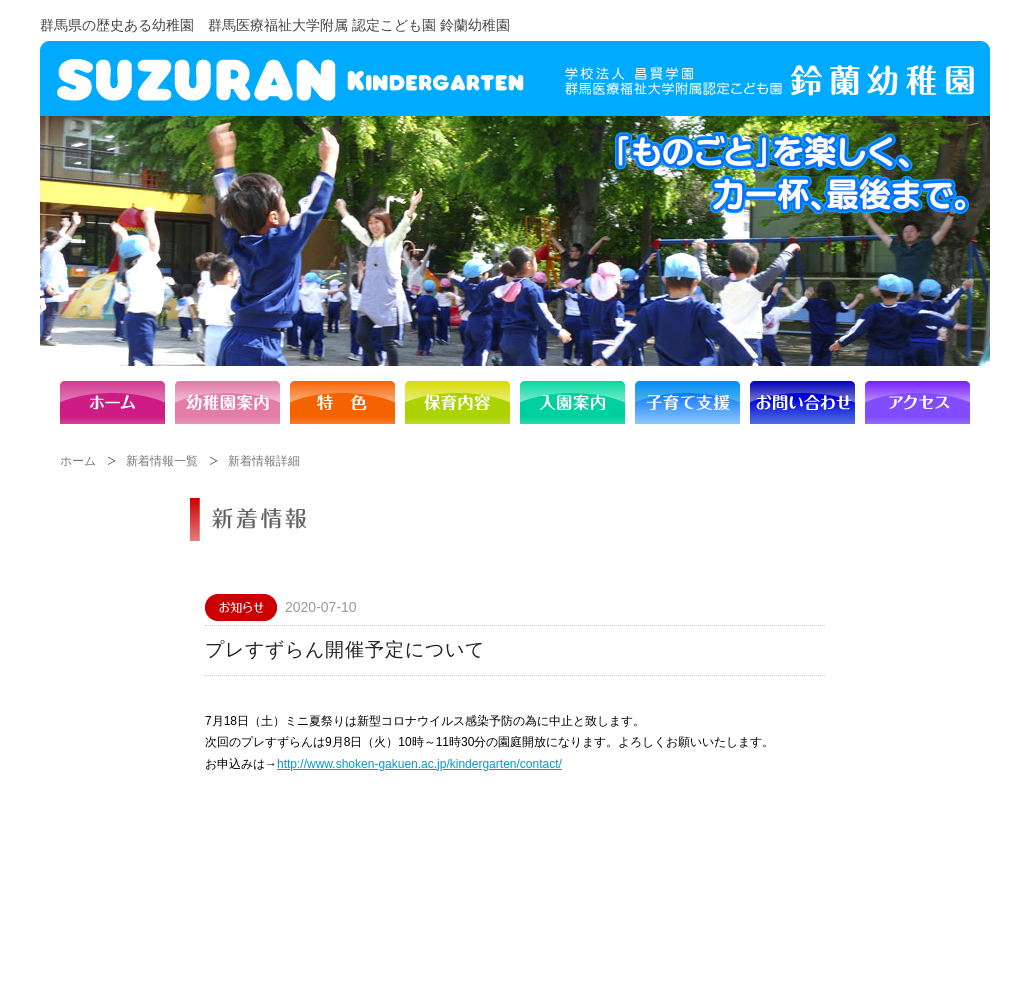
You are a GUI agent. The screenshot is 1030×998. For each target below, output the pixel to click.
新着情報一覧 (162, 461)
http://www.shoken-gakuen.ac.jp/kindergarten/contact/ (419, 764)
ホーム (78, 461)
